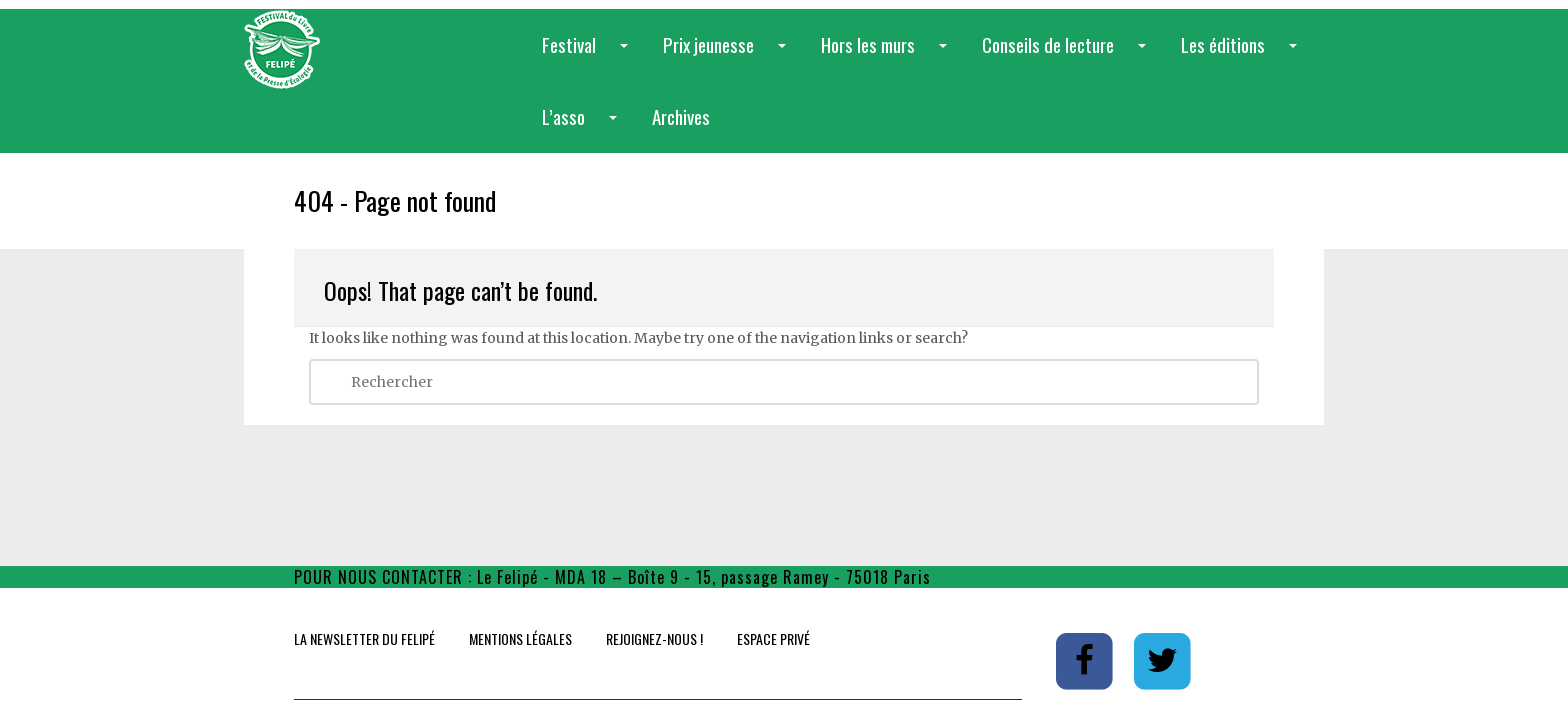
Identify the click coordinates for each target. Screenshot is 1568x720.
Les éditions (1243, 55)
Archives (681, 116)
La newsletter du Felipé (364, 638)
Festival (589, 55)
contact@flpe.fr (994, 577)
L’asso (583, 127)
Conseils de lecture (1068, 55)
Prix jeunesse (728, 55)
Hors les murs (888, 55)
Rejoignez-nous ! (654, 638)
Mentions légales (520, 638)
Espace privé (773, 638)
